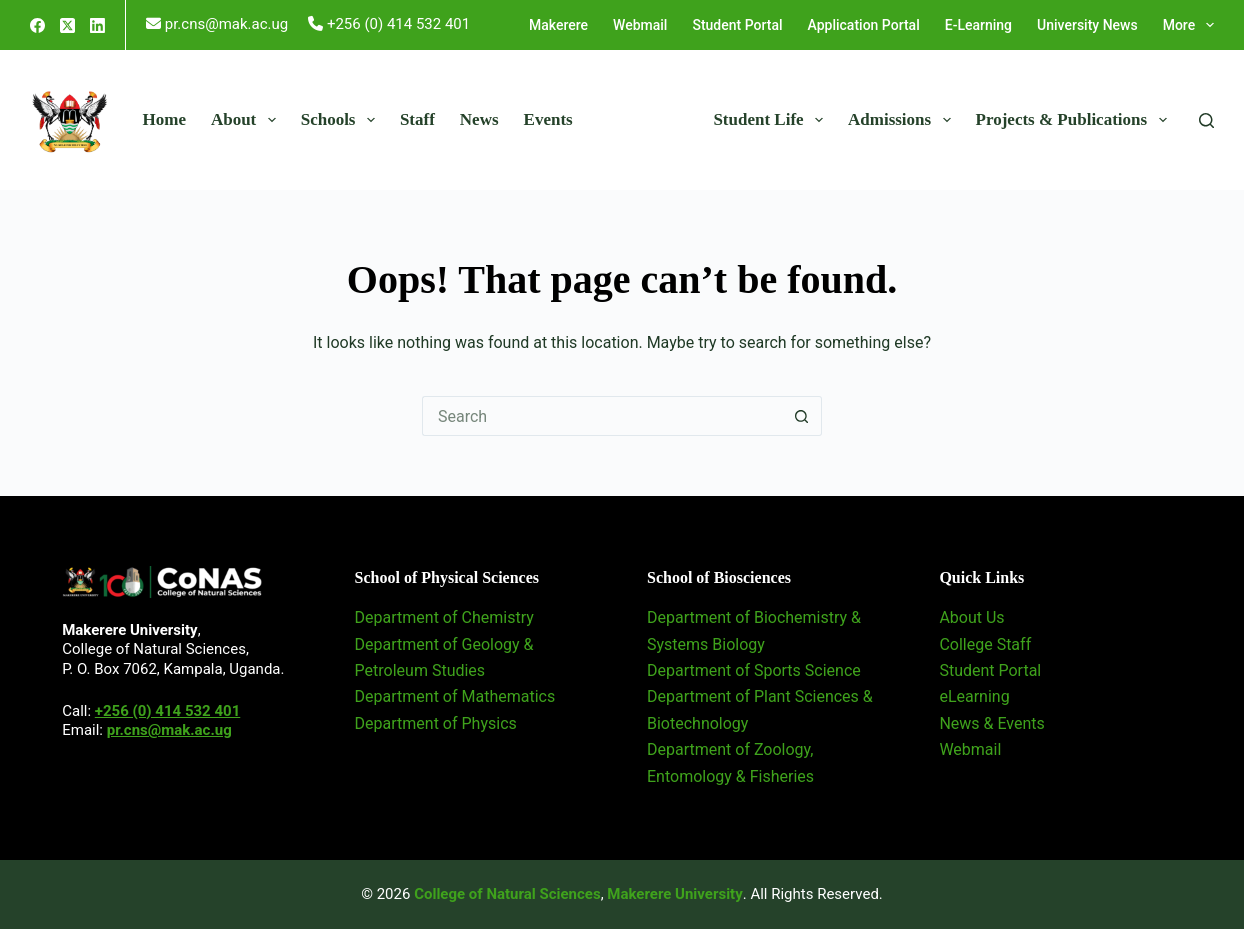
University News (1087, 25)
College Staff (985, 644)
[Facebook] (37, 25)
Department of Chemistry (444, 617)
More (1188, 25)
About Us (971, 617)
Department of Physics (436, 723)
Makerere (558, 25)
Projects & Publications (1075, 120)
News (479, 119)
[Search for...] (602, 416)
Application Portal (864, 25)
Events (548, 119)
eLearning (974, 696)
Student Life (772, 120)
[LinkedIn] (97, 25)
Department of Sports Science (754, 670)
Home (164, 119)
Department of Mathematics (455, 696)
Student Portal (737, 25)
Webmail (640, 25)
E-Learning (978, 25)
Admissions (903, 120)
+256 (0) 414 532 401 (167, 711)
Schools (342, 120)
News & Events (991, 723)
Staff (417, 119)
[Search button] (802, 416)
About (247, 120)
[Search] (1206, 120)
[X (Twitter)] (67, 25)
